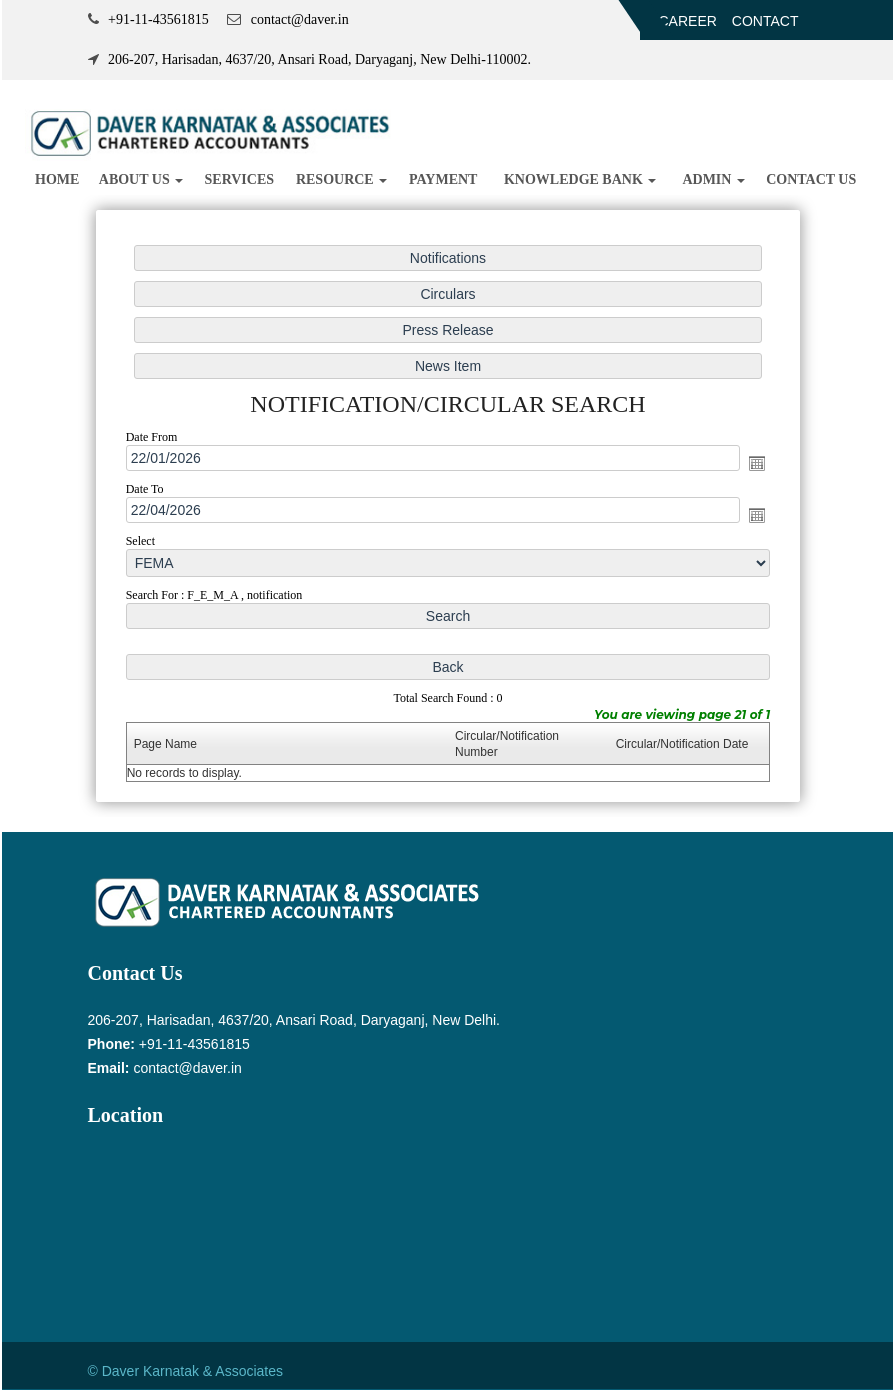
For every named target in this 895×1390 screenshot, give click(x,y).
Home (57, 179)
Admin (713, 179)
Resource (341, 179)
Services (240, 179)
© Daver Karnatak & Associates (186, 1371)
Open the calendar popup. (757, 463)
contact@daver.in (187, 1068)
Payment (443, 179)
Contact (765, 21)
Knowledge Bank (580, 179)
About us (141, 179)
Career (688, 21)
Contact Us (811, 179)
